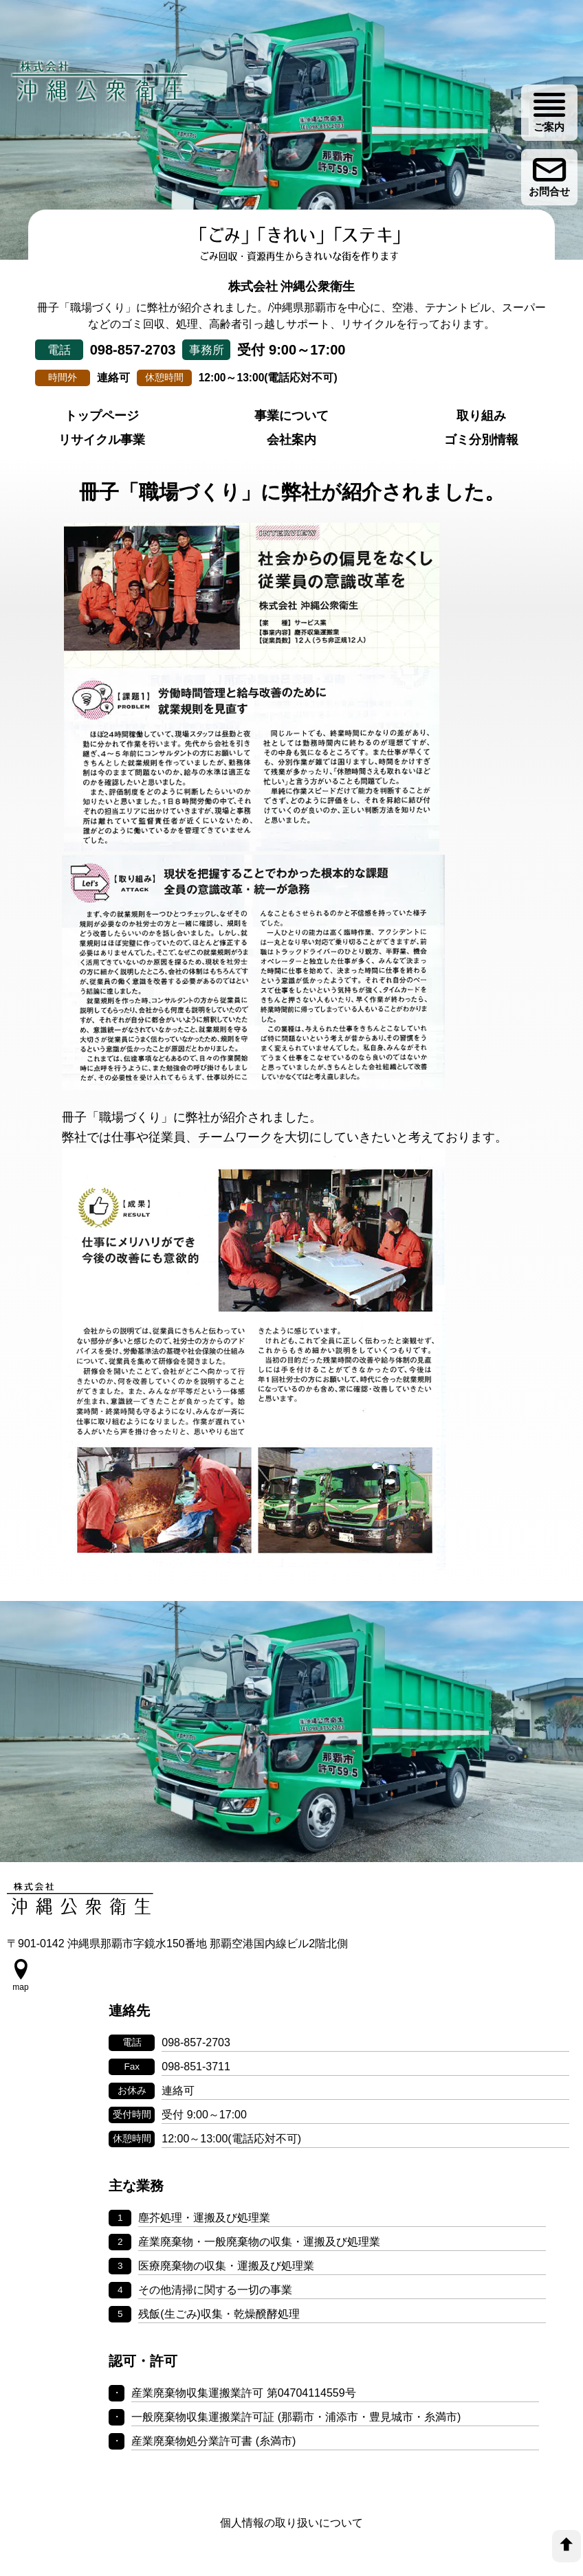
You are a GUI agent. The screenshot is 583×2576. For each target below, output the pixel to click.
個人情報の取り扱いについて (291, 2459)
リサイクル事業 (101, 475)
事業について (291, 451)
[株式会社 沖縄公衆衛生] (103, 88)
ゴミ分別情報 (481, 475)
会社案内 (291, 475)
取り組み (481, 451)
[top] (566, 2546)
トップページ (102, 451)
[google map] (20, 2048)
